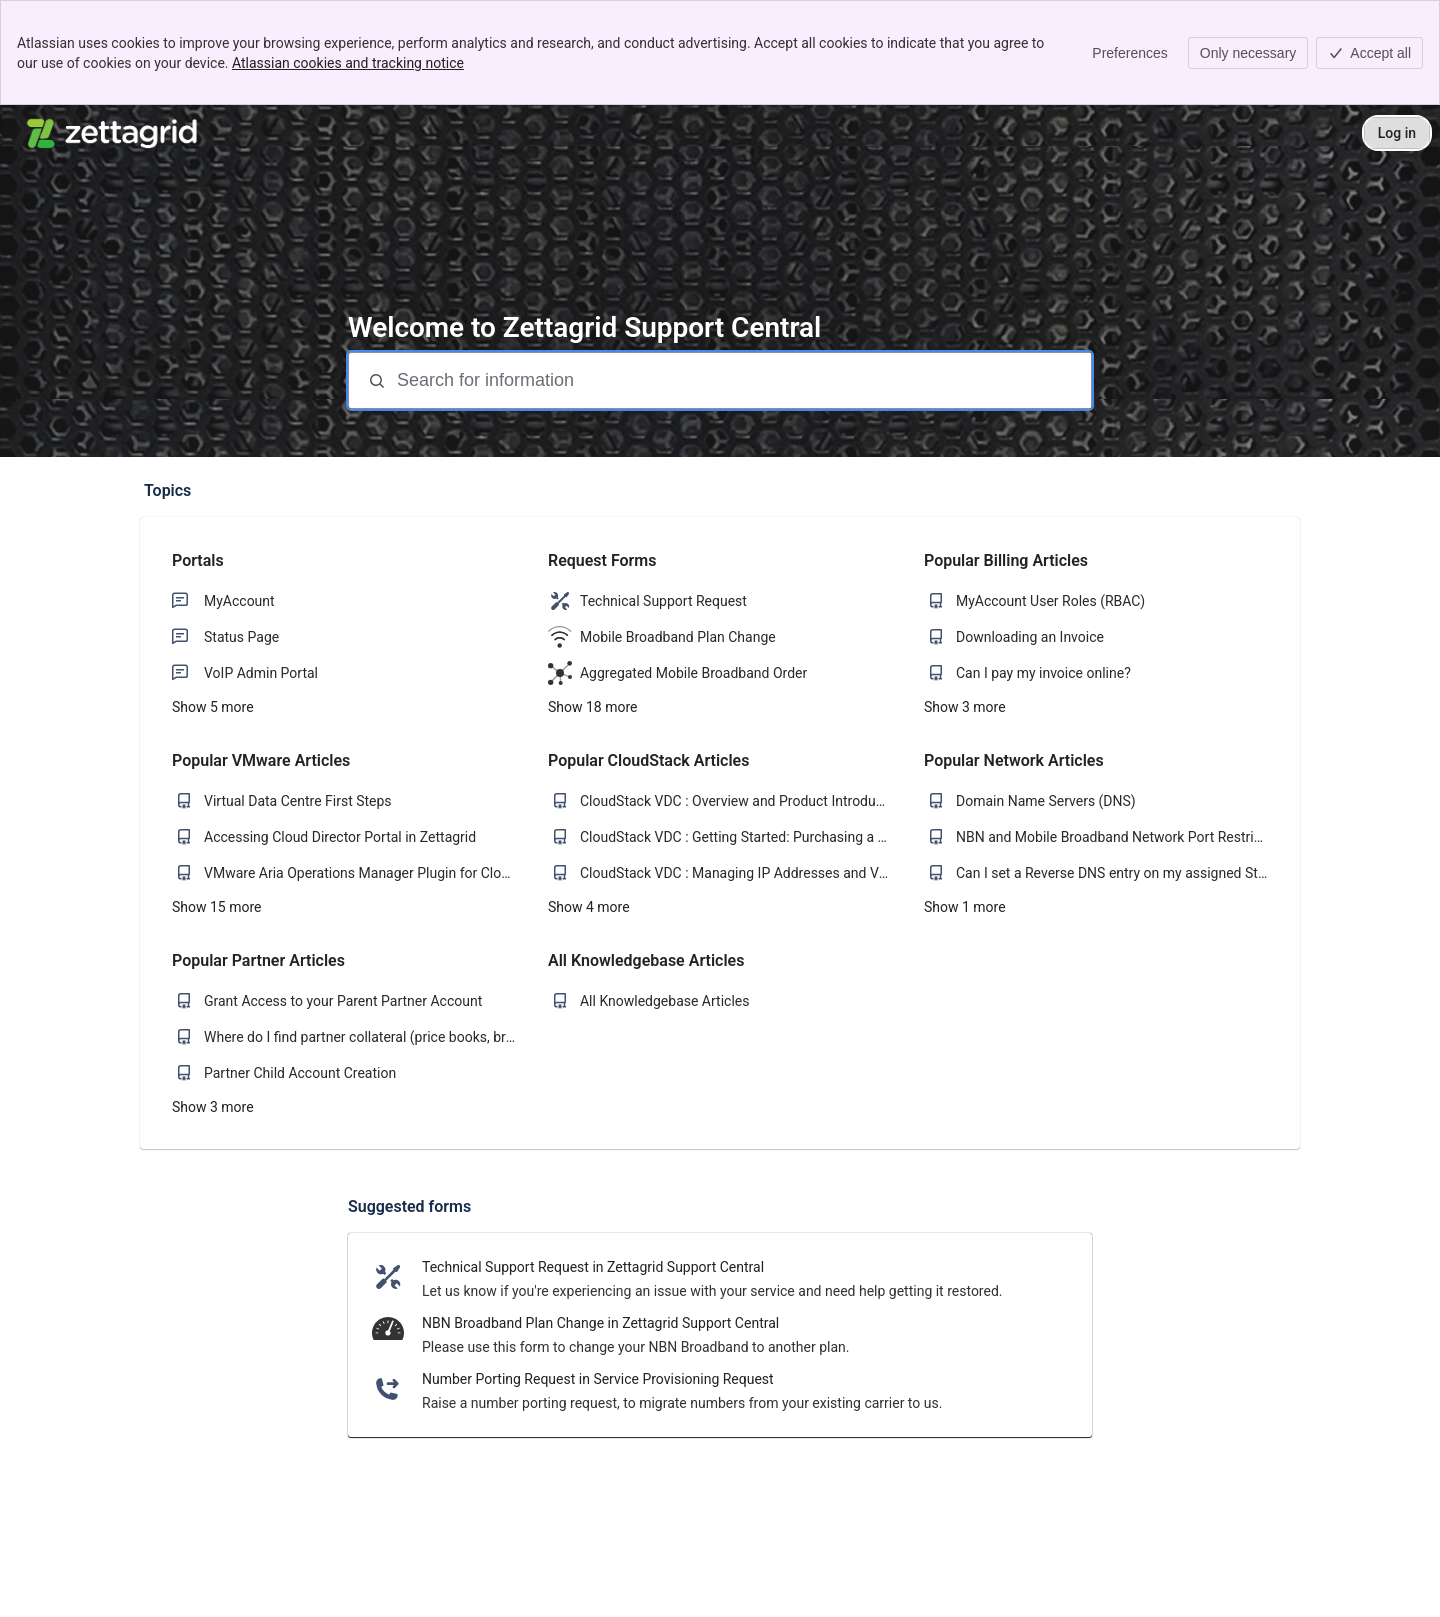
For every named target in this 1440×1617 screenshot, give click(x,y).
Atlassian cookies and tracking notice (348, 63)
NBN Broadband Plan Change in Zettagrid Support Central (600, 1323)
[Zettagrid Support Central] (113, 133)
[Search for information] (742, 380)
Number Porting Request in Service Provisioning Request (598, 1379)
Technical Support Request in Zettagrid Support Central (593, 1267)
